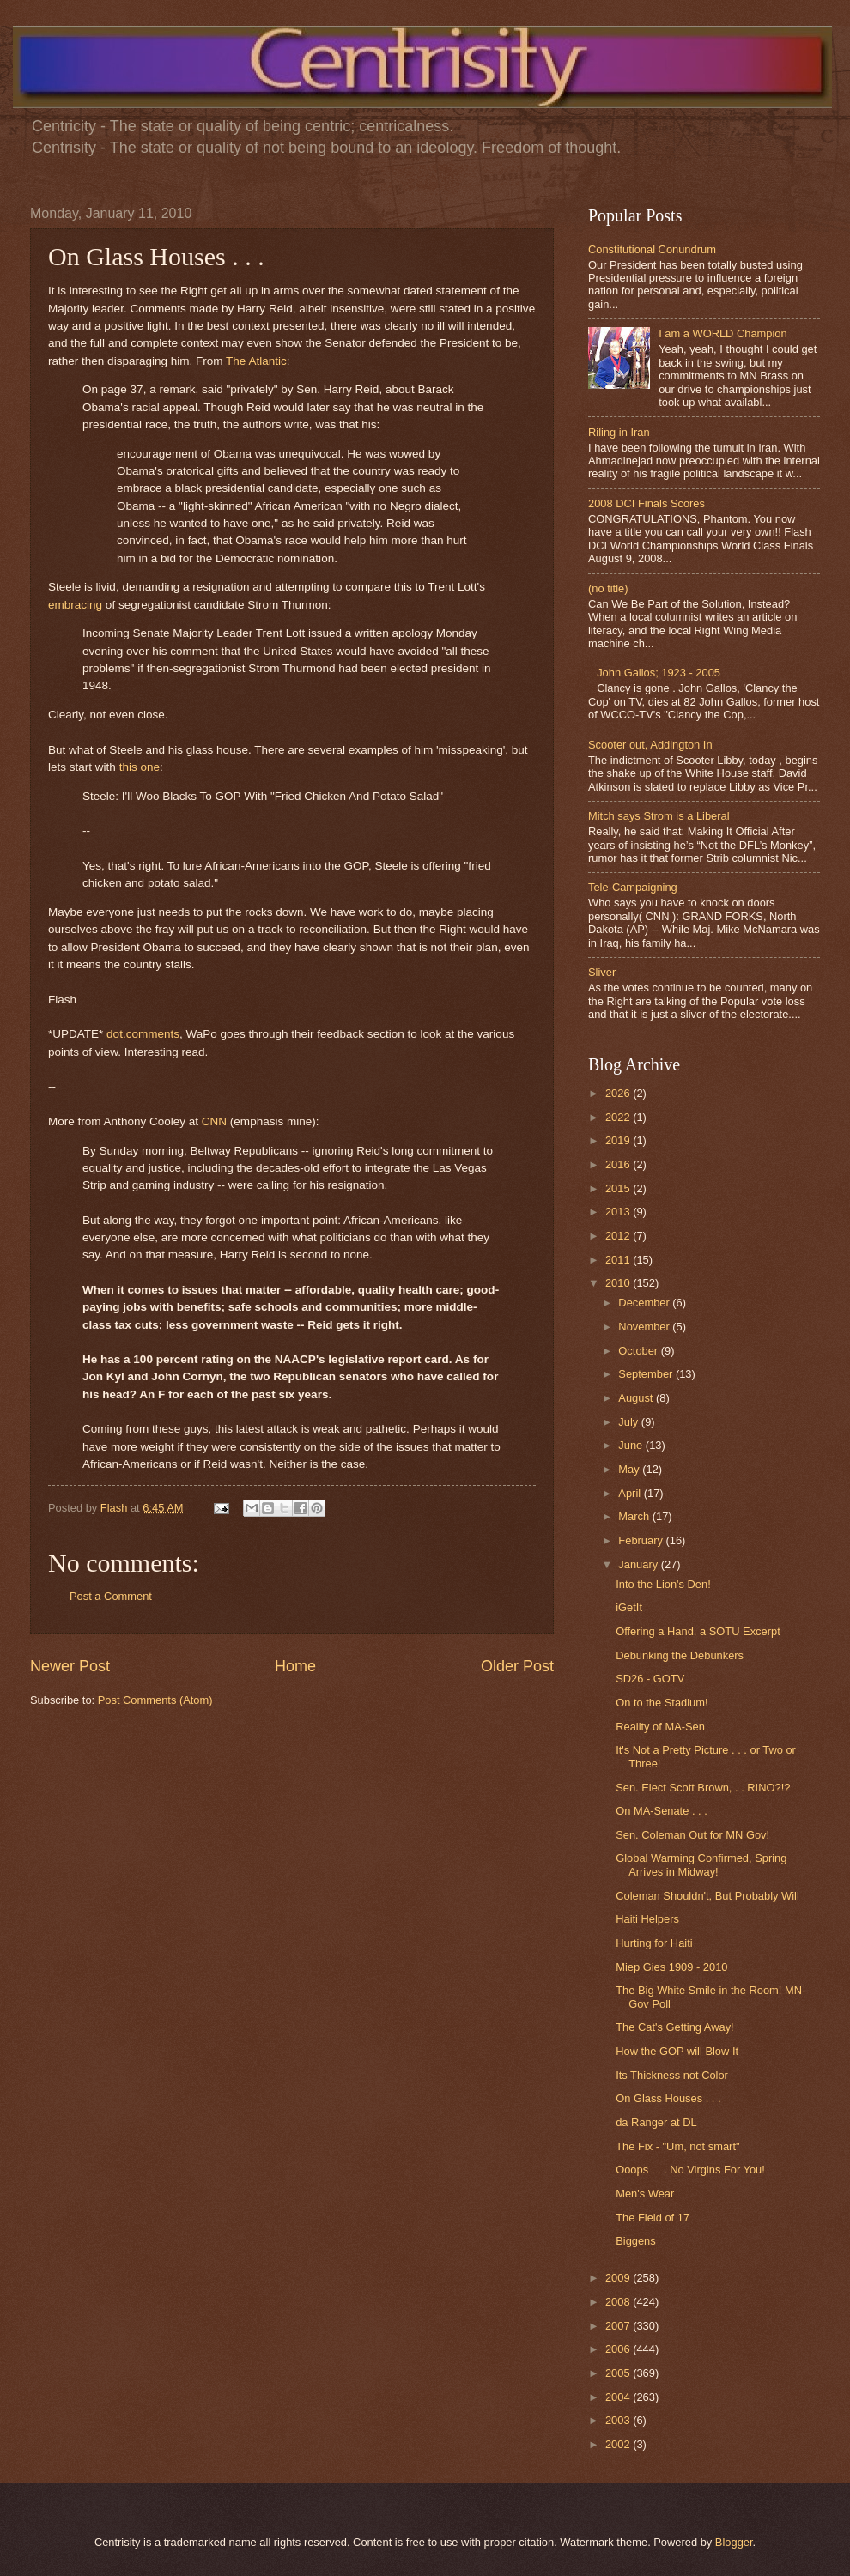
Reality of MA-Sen (660, 1726)
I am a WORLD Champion (723, 333)
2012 (619, 1235)
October (639, 1350)
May (630, 1469)
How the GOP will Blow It (677, 2051)
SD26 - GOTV (650, 1678)
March (635, 1516)
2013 (619, 1211)
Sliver (602, 972)
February (641, 1540)
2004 (619, 2397)
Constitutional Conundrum (652, 249)
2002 (619, 2444)
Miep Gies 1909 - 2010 (671, 1967)
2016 (619, 1164)
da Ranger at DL (656, 2122)
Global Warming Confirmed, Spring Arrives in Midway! (701, 1864)
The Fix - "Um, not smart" (677, 2146)
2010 (619, 1282)
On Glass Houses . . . (668, 2098)
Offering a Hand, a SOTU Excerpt (698, 1631)
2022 (619, 1117)
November (645, 1326)
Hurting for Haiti (654, 1943)
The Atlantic (256, 361)
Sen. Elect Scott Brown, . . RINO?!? (703, 1787)
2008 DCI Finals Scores (646, 503)
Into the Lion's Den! (663, 1584)
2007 (619, 2325)
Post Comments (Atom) (155, 1700)
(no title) (608, 588)
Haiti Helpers (647, 1918)
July (629, 1421)
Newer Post (70, 1666)
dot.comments (142, 1033)
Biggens (636, 2240)
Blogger (734, 2542)
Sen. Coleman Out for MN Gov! (692, 1834)
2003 (619, 2420)
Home (295, 1666)
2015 (619, 1188)
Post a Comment (111, 1596)
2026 (619, 1093)
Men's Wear (645, 2193)
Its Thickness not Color (672, 2075)
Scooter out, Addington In (650, 744)
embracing (75, 604)
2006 (619, 2349)
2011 (619, 1259)
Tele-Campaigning (632, 887)
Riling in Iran (619, 432)
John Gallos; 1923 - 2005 (658, 672)
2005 (619, 2373)
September (647, 1373)
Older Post (517, 1666)
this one (139, 767)
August (637, 1397)
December (645, 1302)
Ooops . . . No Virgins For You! (690, 2169)
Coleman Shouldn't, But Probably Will (707, 1895)
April (630, 1493)
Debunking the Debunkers (680, 1655)
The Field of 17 (652, 2217)
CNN (214, 1121)
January (639, 1564)
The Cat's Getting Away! (674, 2027)
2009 (619, 2277)
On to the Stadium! (661, 1702)
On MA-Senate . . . (661, 1810)
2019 (619, 1140)
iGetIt (629, 1607)
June (632, 1445)
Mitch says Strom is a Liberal (659, 815)
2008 (619, 2301)
